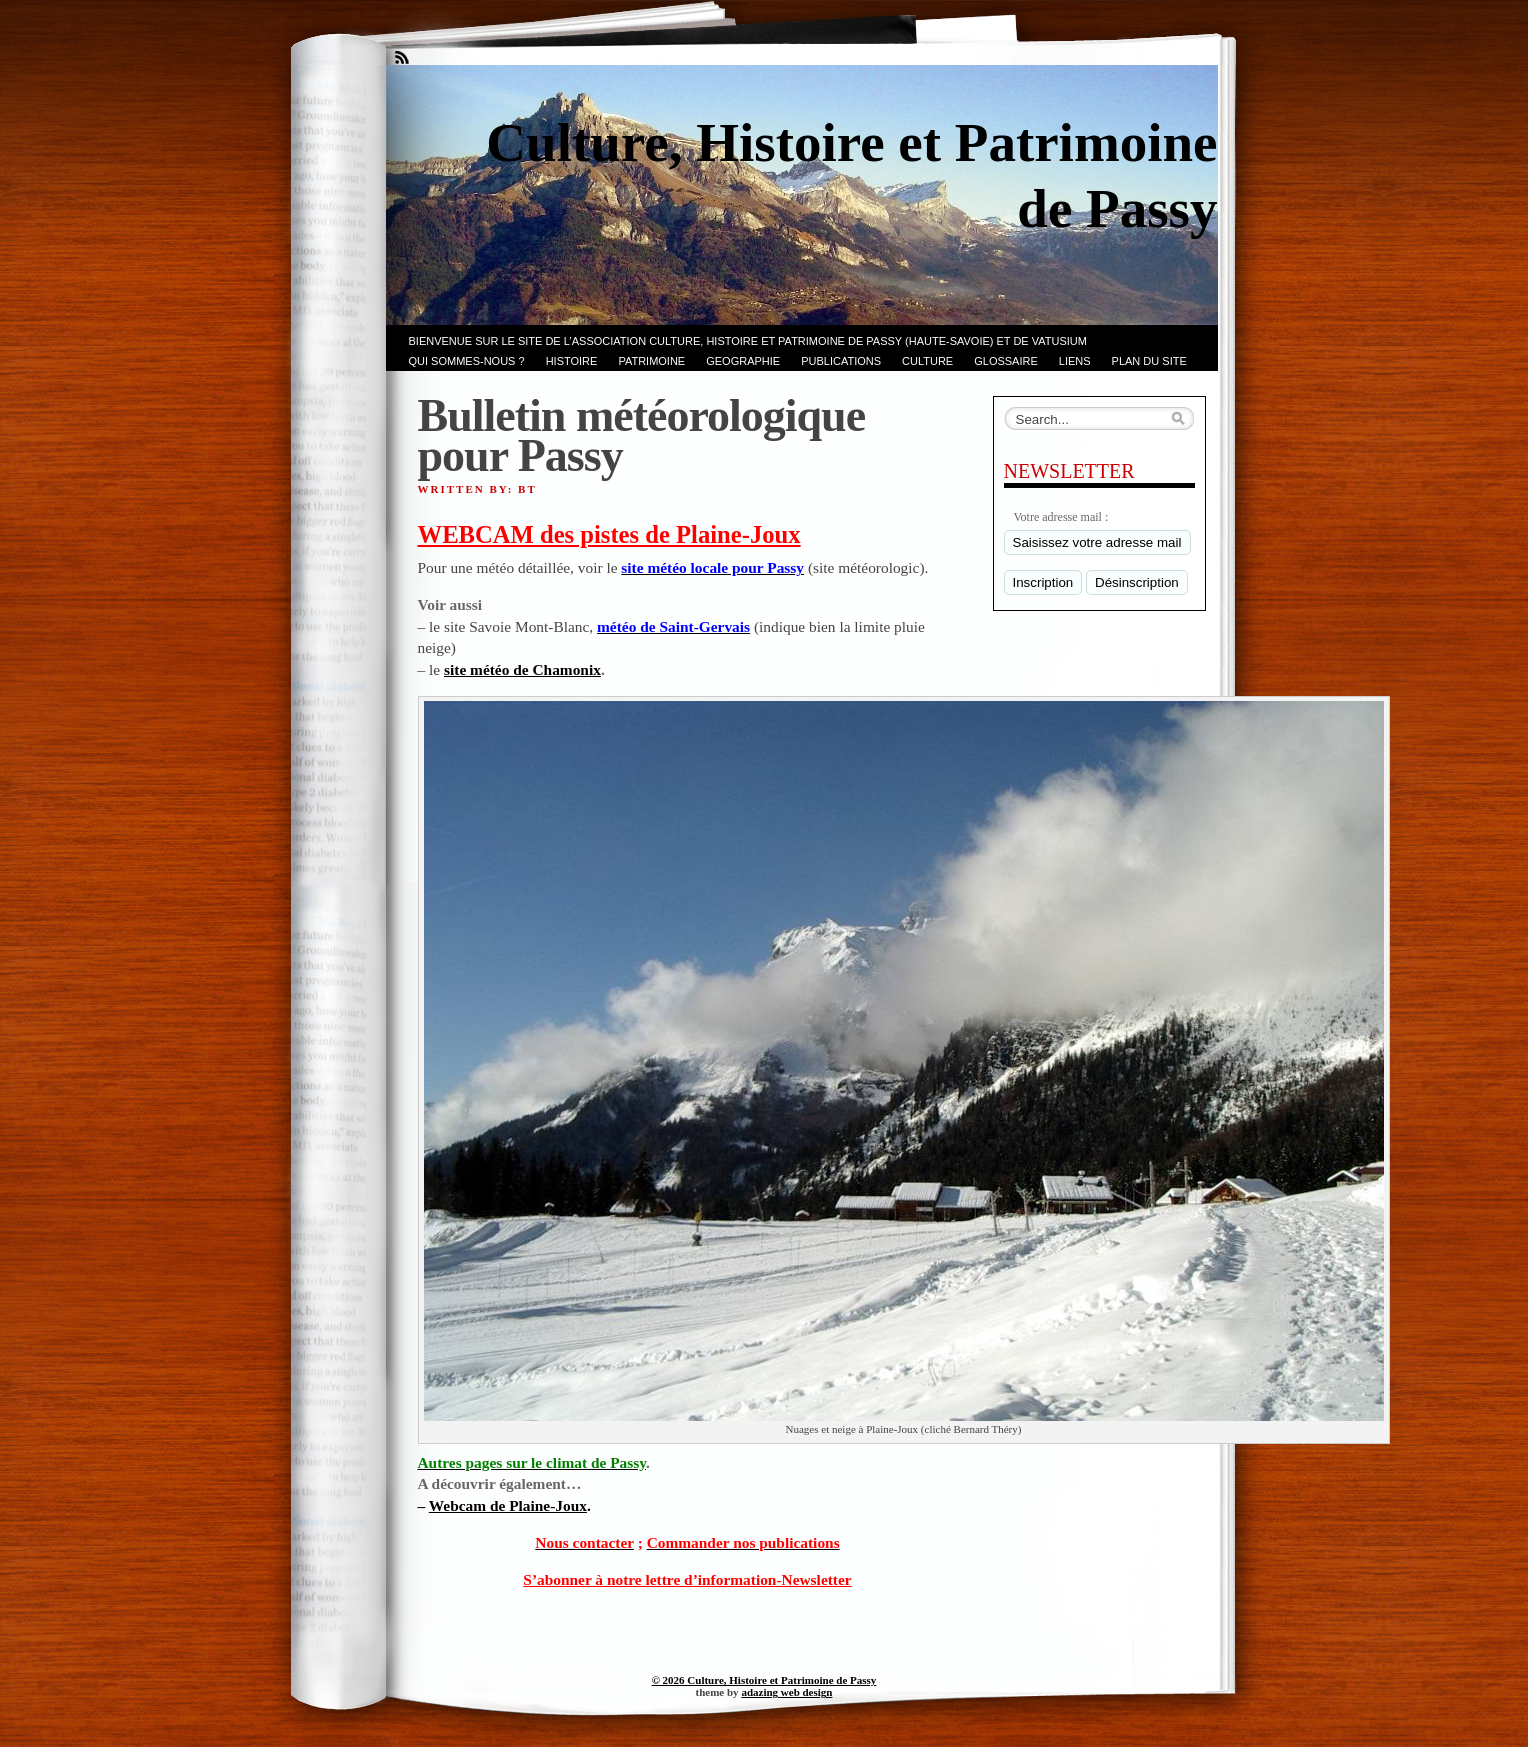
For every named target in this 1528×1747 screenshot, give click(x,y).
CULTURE (927, 361)
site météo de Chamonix (522, 669)
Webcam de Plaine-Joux (508, 1505)
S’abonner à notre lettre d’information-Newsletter (687, 1579)
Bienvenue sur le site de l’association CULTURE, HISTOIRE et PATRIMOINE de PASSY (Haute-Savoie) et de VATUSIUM (748, 341)
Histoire (572, 361)
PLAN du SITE (1149, 361)
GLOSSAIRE (1006, 361)
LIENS (1075, 361)
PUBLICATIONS (841, 361)
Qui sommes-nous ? (467, 361)
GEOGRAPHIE (743, 361)
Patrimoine (651, 361)
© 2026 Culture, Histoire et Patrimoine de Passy (764, 1680)
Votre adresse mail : (1061, 517)
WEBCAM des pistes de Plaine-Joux (609, 534)
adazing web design (786, 1692)
